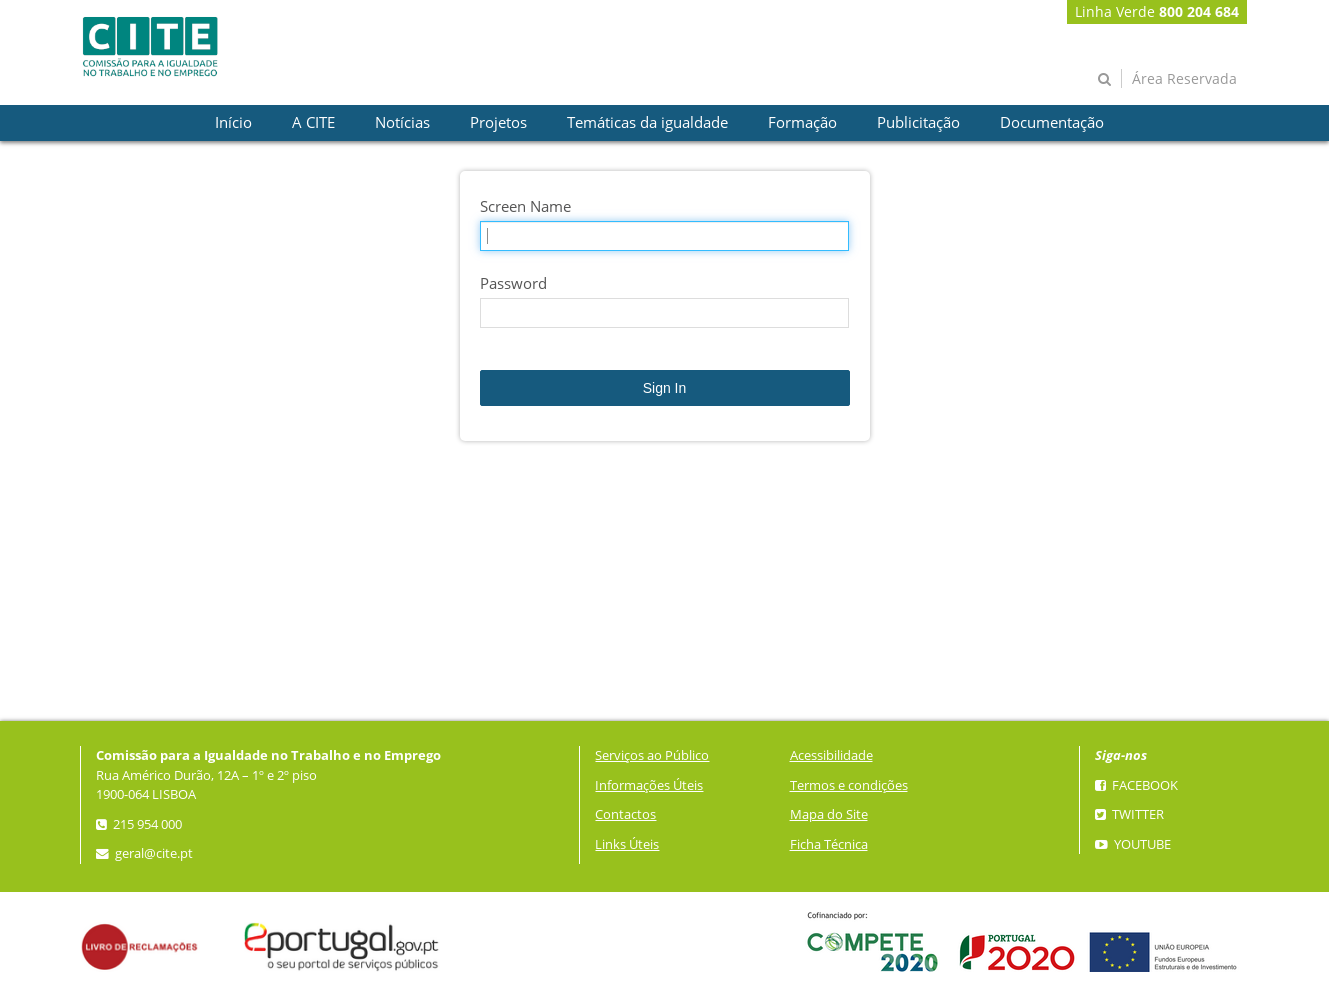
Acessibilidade (831, 755)
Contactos (625, 814)
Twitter (1129, 814)
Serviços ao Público (652, 755)
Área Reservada (1184, 78)
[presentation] (233, 123)
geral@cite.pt (144, 853)
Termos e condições (849, 785)
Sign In (665, 388)
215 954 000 (139, 824)
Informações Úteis (649, 785)
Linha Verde (1157, 11)
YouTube (1133, 844)
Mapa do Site (829, 814)
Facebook (1136, 785)
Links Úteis (627, 844)
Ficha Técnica (829, 844)
